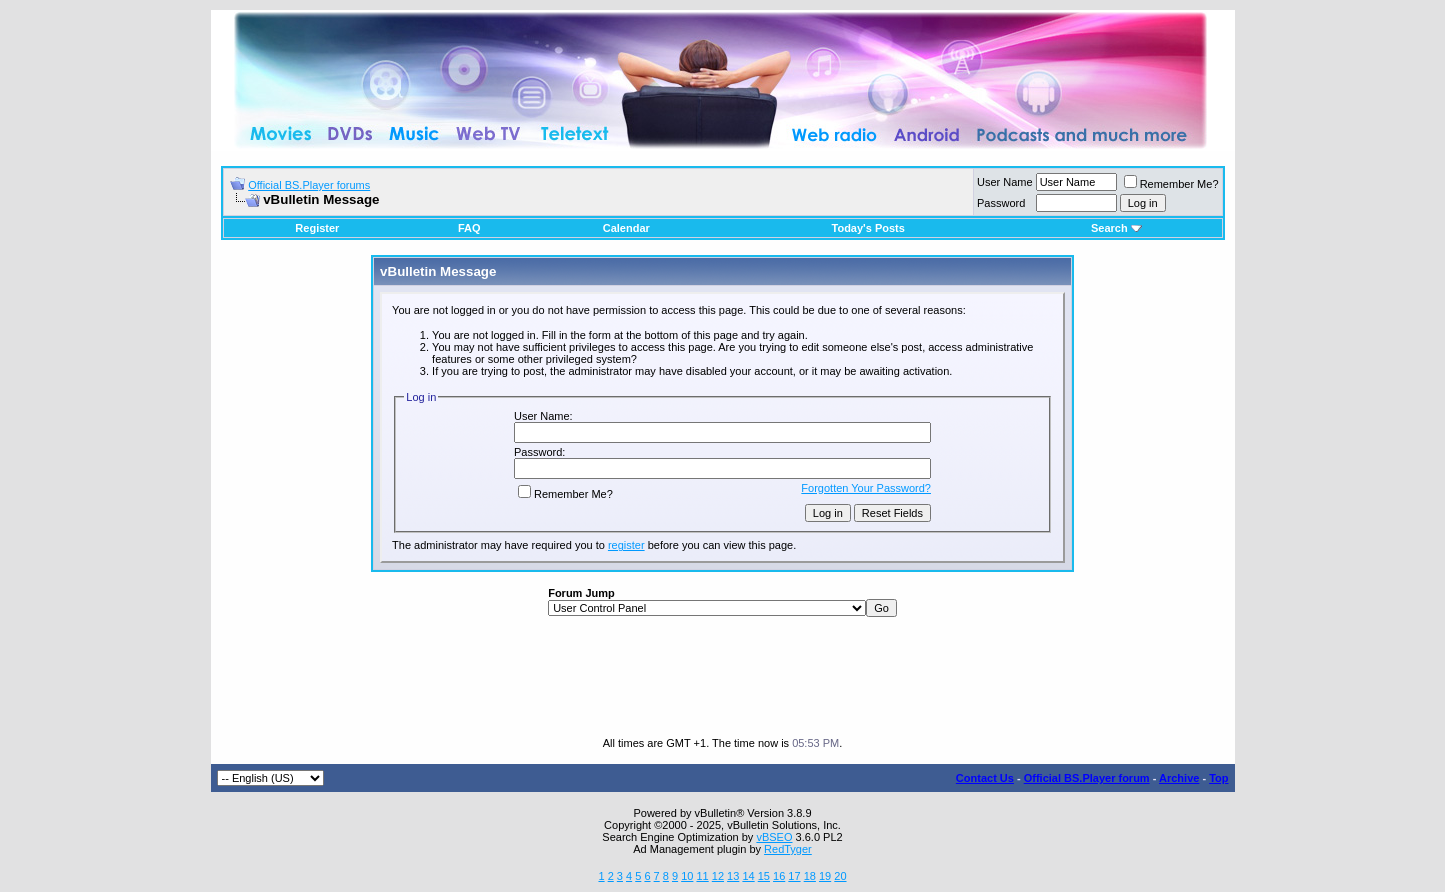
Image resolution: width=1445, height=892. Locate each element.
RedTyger (788, 849)
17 (794, 876)
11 (702, 876)
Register (317, 228)
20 (840, 876)
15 (764, 876)
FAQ (469, 228)
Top (1218, 778)
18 (810, 876)
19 (825, 876)
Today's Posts (868, 228)
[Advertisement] (723, 677)
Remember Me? (1171, 184)
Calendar (626, 228)
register (626, 545)
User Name (1005, 182)
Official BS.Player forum (1087, 778)
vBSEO (774, 837)
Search (1116, 228)
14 (748, 876)
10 (687, 876)
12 (718, 876)
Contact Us (985, 778)
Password (1001, 203)
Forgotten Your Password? (866, 488)
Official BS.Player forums (309, 185)
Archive (1179, 778)
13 (733, 876)
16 (779, 876)
